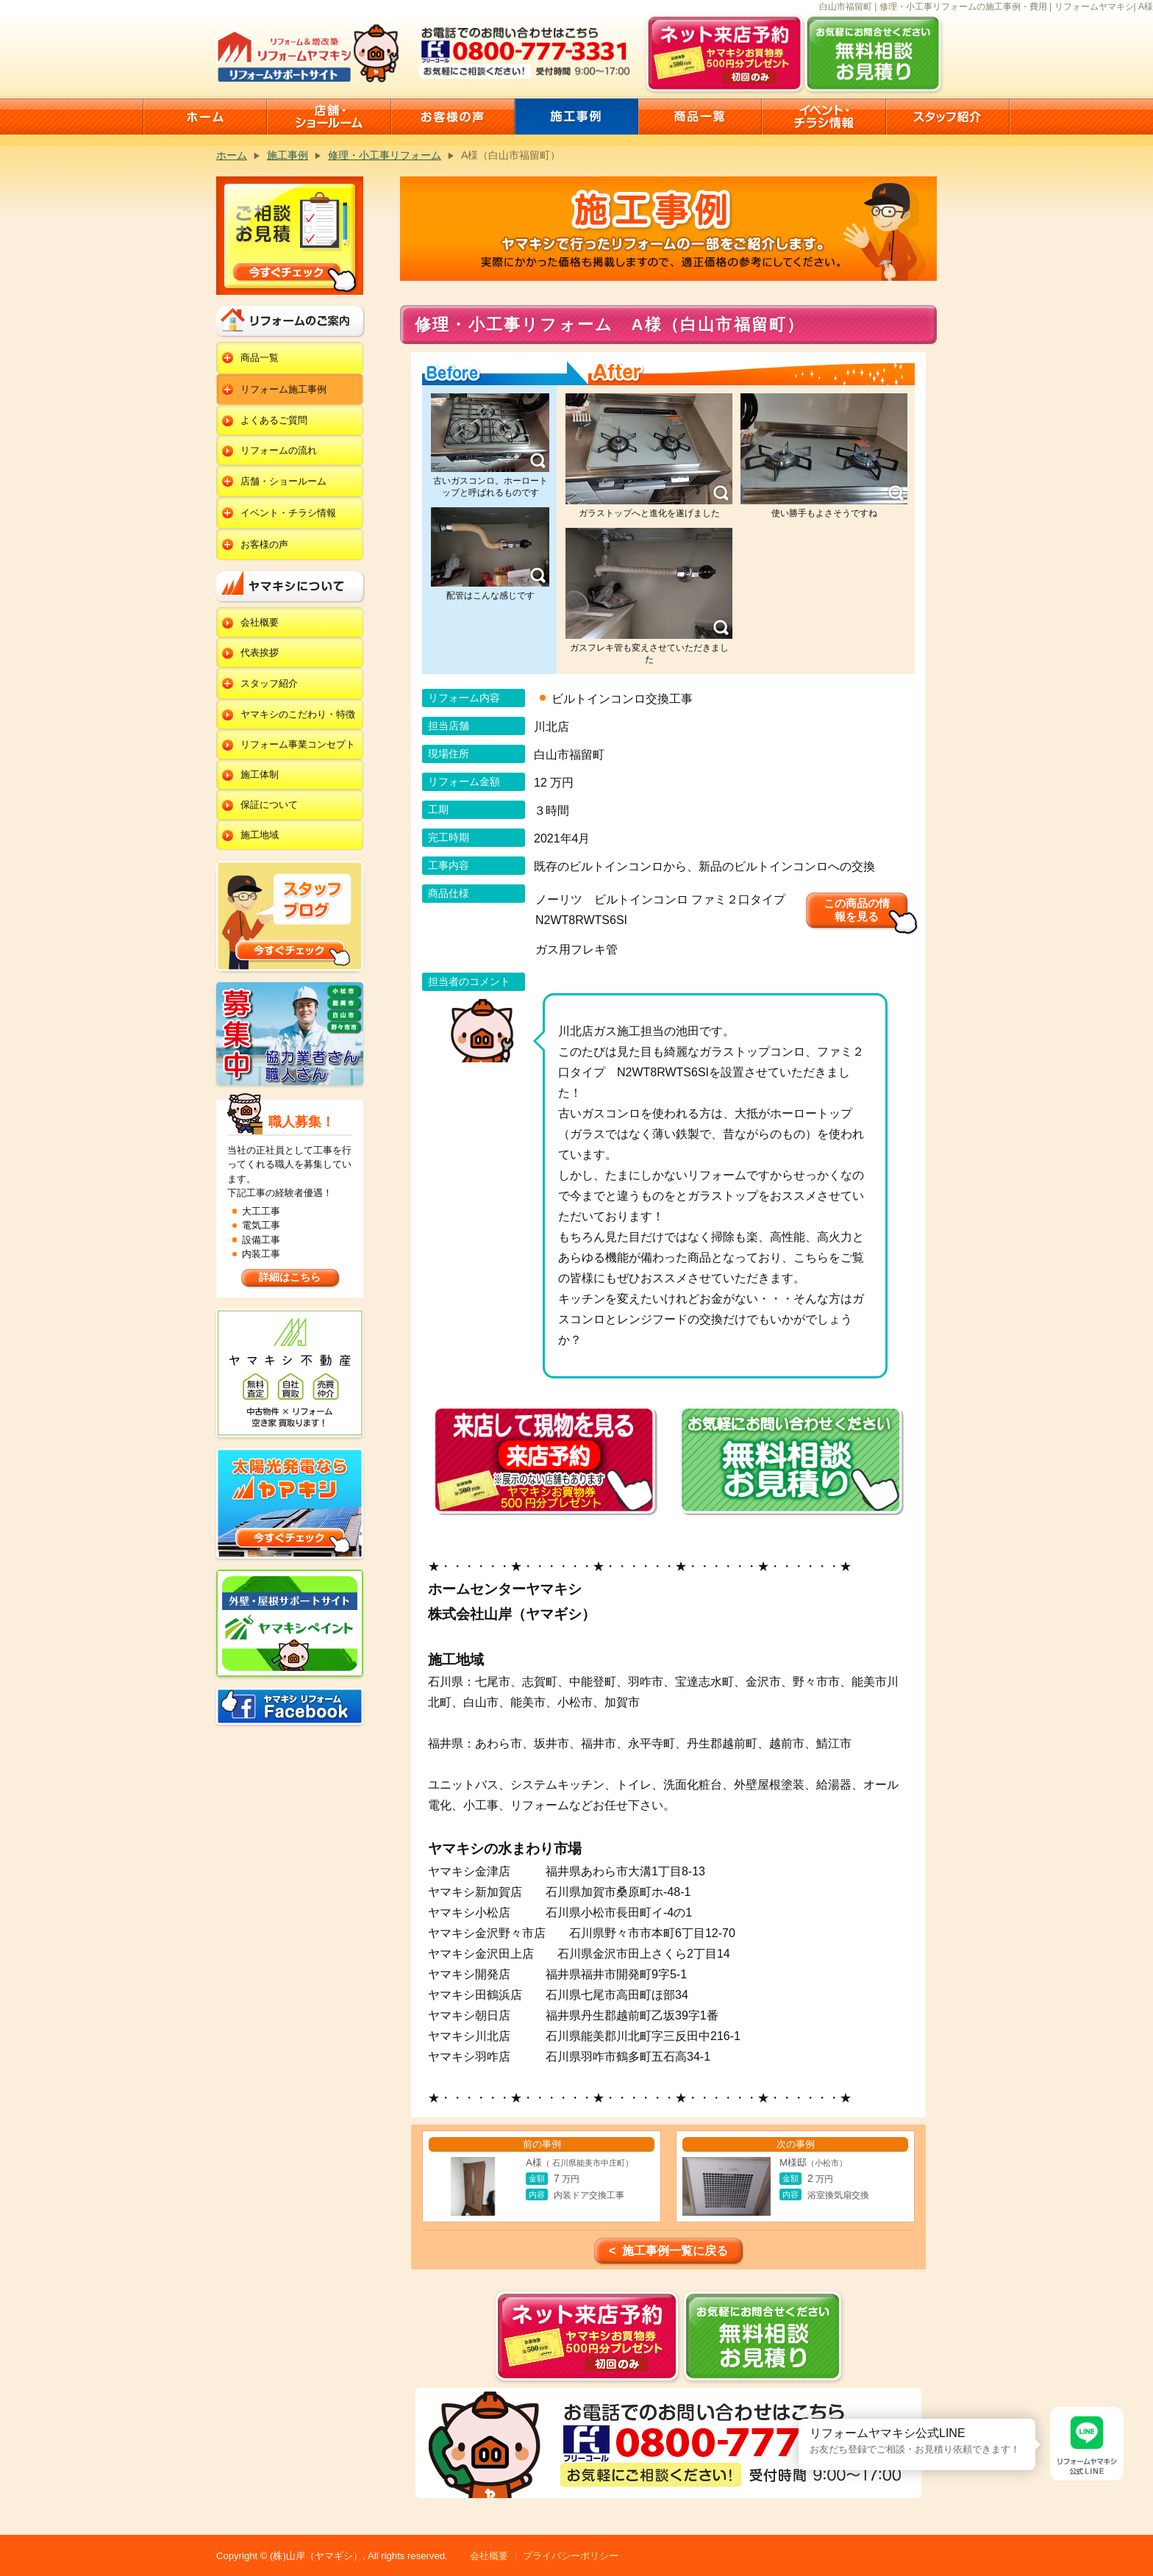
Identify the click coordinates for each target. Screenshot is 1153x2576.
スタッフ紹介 (269, 683)
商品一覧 (259, 357)
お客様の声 (264, 544)
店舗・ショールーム (283, 481)
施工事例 (287, 155)
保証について (269, 804)
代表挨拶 (259, 652)
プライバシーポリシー (570, 2555)
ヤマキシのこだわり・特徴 (297, 714)
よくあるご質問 (273, 420)
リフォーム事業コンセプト (297, 744)
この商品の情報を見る (857, 910)
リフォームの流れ (278, 450)
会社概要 (259, 622)
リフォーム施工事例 (283, 389)
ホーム (231, 155)
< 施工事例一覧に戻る (668, 2250)
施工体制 (259, 774)
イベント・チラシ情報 (288, 512)
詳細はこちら (290, 1277)
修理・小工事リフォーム (384, 155)
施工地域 (259, 835)
